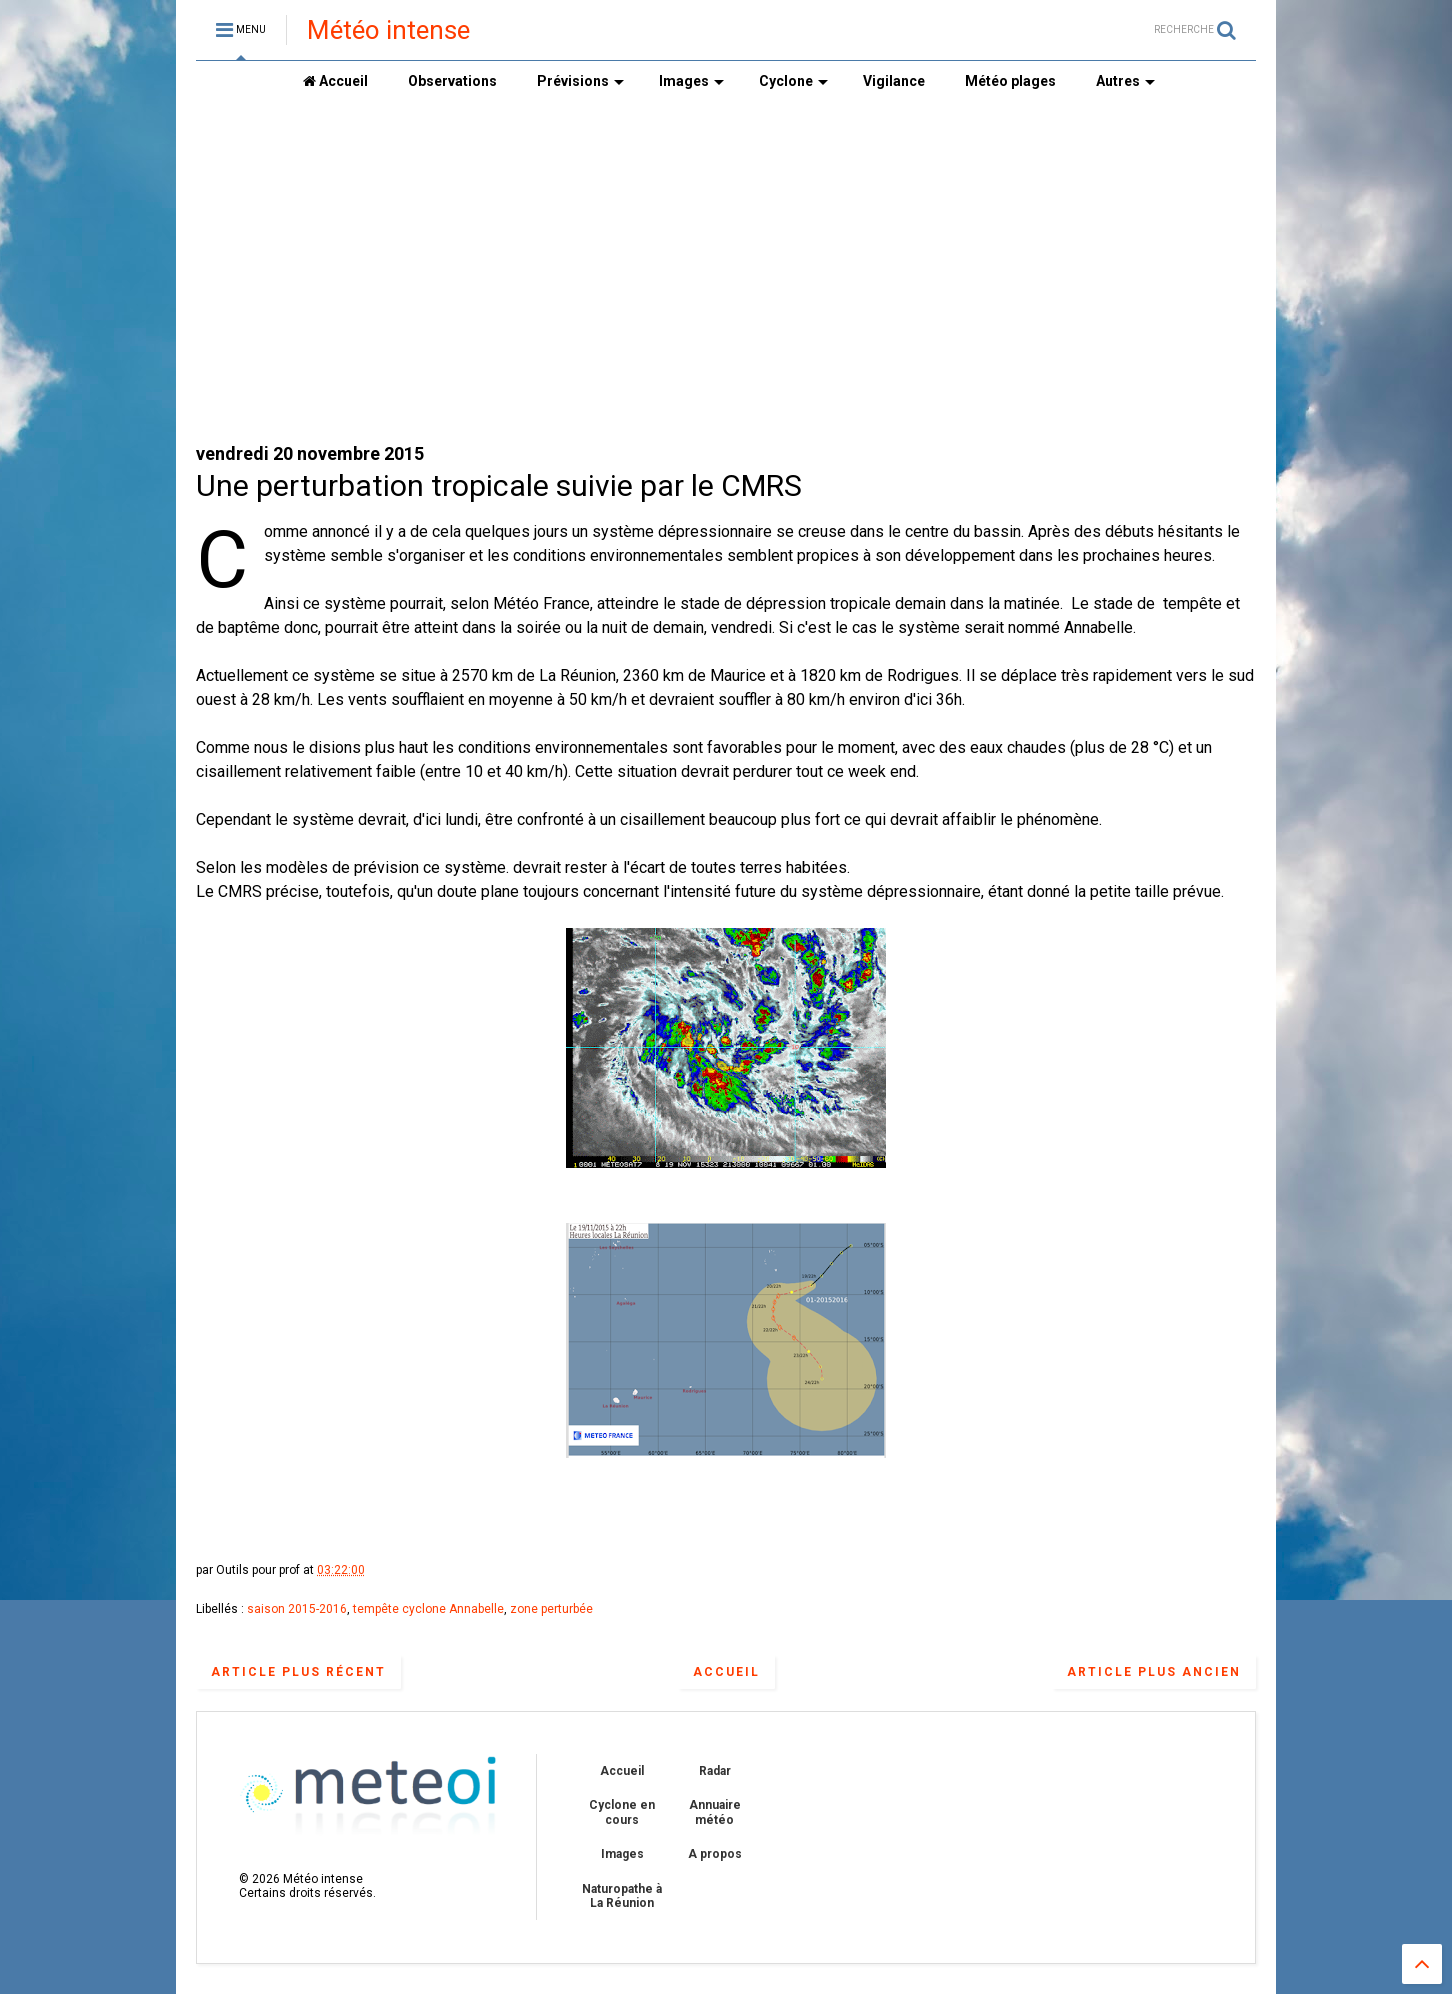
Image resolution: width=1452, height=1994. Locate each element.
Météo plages (1010, 81)
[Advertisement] (726, 271)
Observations (452, 81)
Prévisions (580, 81)
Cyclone (793, 81)
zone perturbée (551, 1609)
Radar (715, 1771)
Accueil (335, 81)
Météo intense (388, 30)
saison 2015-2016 (297, 1609)
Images (691, 81)
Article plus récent (298, 1672)
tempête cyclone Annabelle (428, 1609)
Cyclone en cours (622, 1812)
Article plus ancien (1154, 1672)
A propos (715, 1854)
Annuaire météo (715, 1812)
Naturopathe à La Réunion (622, 1896)
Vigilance (894, 81)
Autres (1125, 81)
